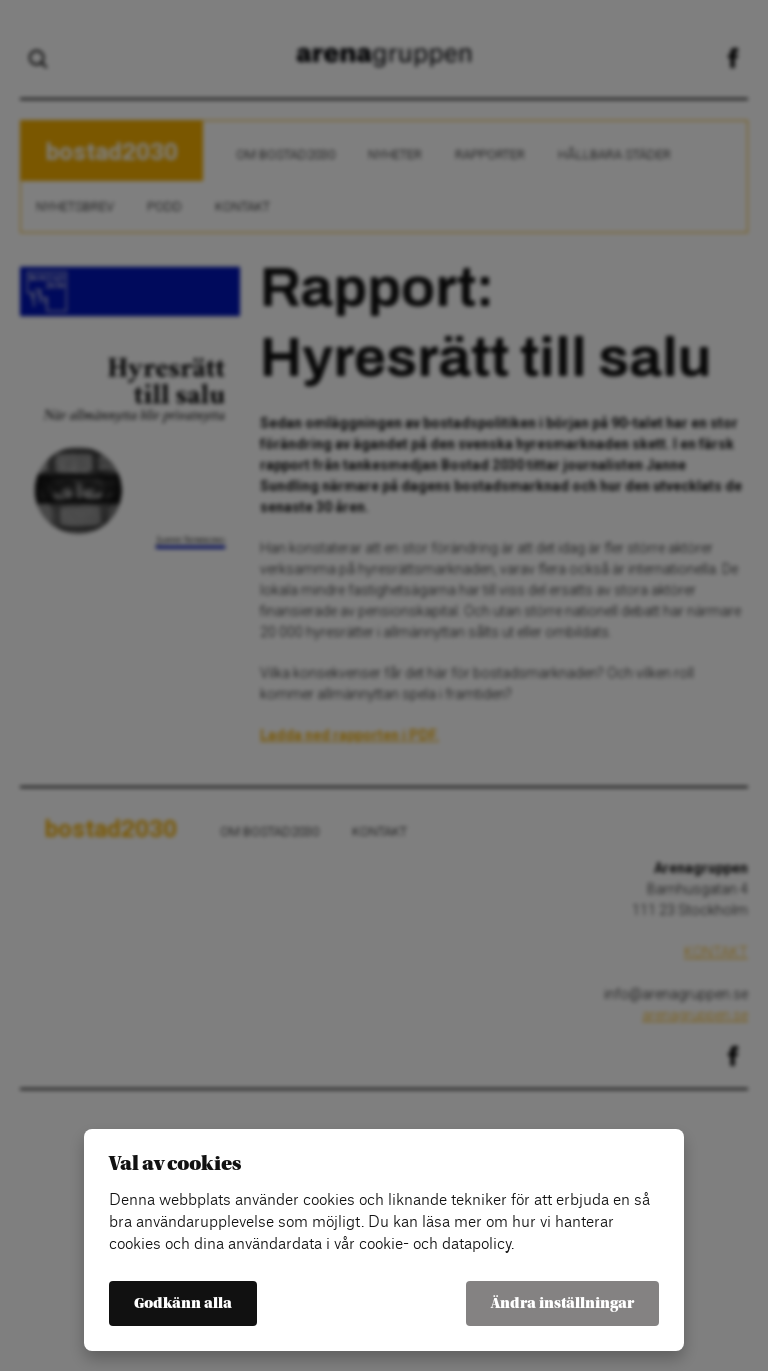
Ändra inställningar (562, 1303)
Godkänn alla (183, 1303)
